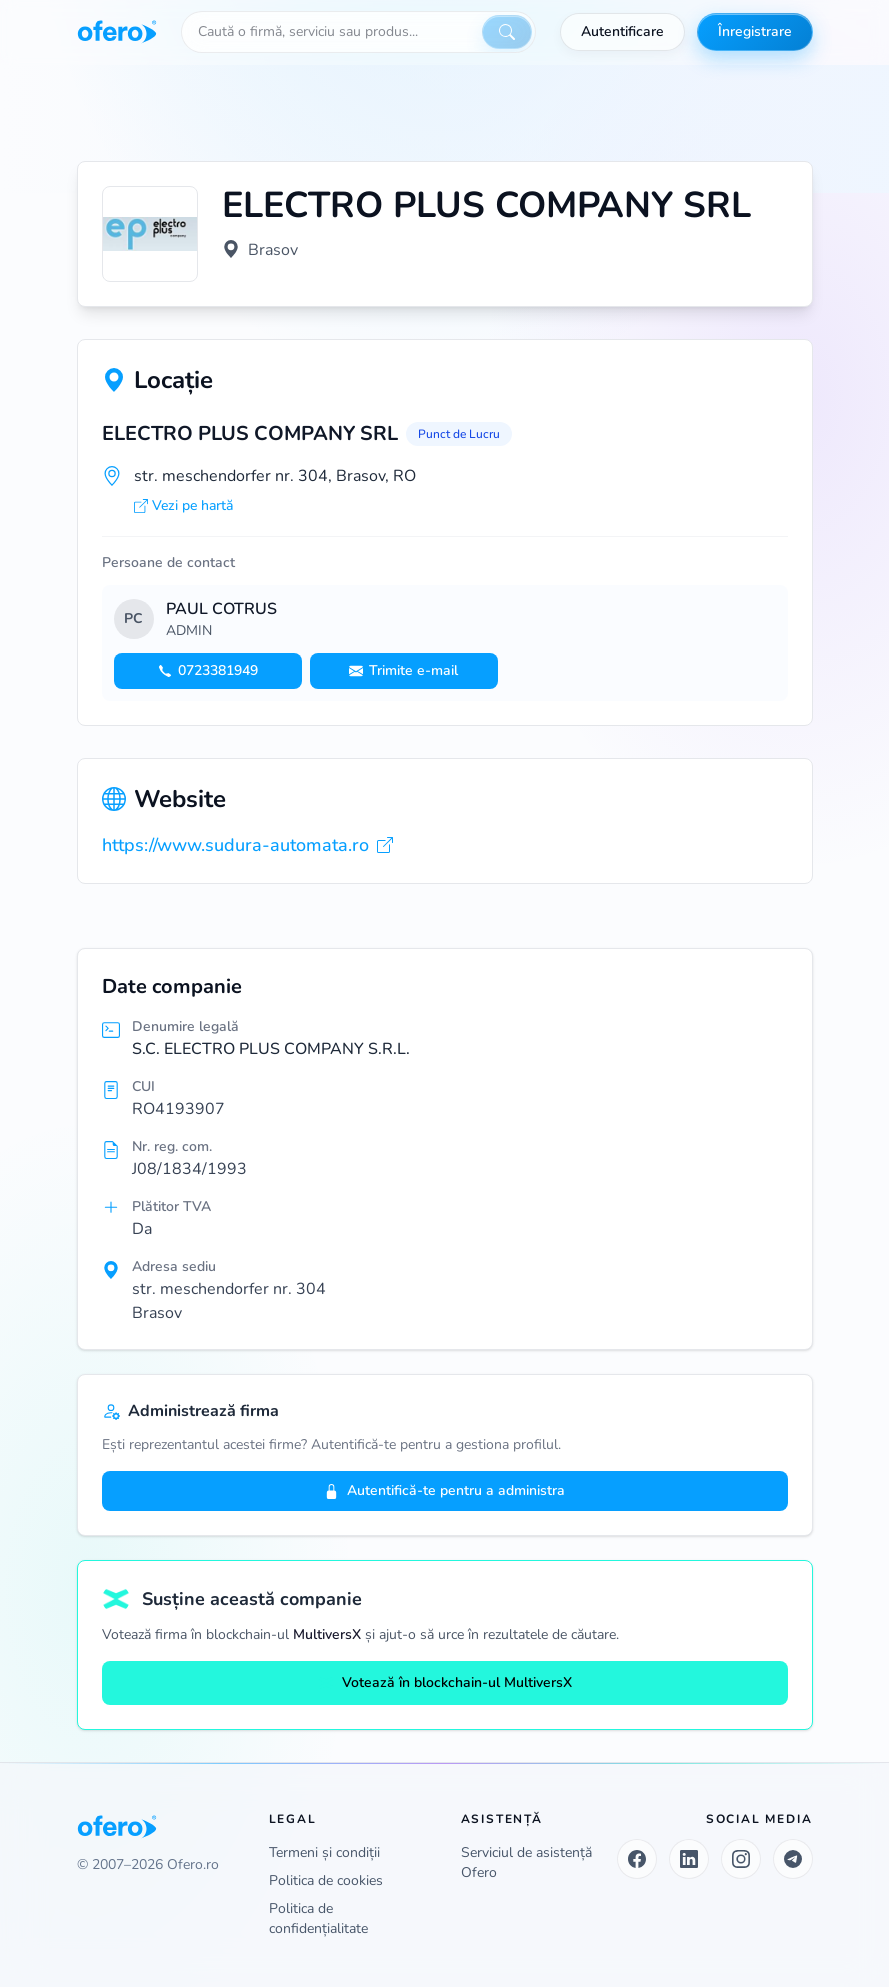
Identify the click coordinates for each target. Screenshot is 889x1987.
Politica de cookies (326, 1880)
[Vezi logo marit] (150, 234)
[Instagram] (741, 1859)
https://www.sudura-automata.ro (247, 845)
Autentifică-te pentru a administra (444, 1490)
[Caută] (507, 32)
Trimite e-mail (403, 670)
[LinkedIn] (689, 1859)
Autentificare (622, 31)
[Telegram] (793, 1859)
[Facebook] (637, 1859)
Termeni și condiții (324, 1852)
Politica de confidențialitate (318, 1918)
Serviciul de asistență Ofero (526, 1862)
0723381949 (208, 670)
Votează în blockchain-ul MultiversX (445, 1682)
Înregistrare (755, 31)
